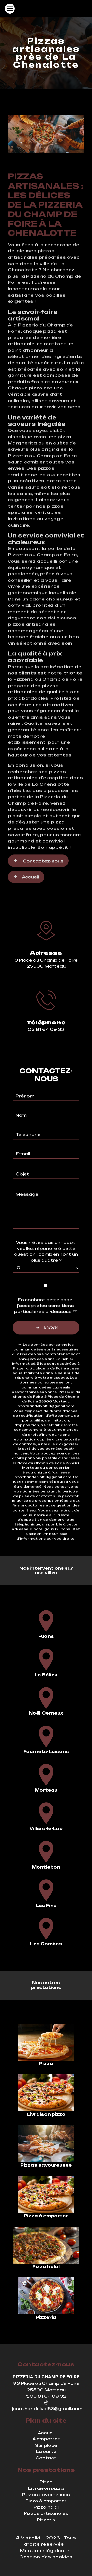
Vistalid (31, 2537)
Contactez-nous (38, 846)
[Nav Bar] (10, 9)
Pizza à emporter (46, 2500)
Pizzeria (46, 2519)
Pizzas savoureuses (46, 2494)
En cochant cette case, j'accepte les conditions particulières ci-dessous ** (45, 1291)
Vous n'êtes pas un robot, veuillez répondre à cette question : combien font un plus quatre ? (46, 1236)
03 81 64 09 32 (46, 1029)
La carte (46, 2451)
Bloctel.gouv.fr (44, 1515)
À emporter (46, 2438)
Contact (46, 2457)
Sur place (46, 2445)
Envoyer (51, 1312)
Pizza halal (46, 2507)
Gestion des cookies (45, 2556)
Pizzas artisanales (46, 2513)
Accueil (26, 862)
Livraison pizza (46, 2488)
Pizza (46, 2481)
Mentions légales (43, 2550)
